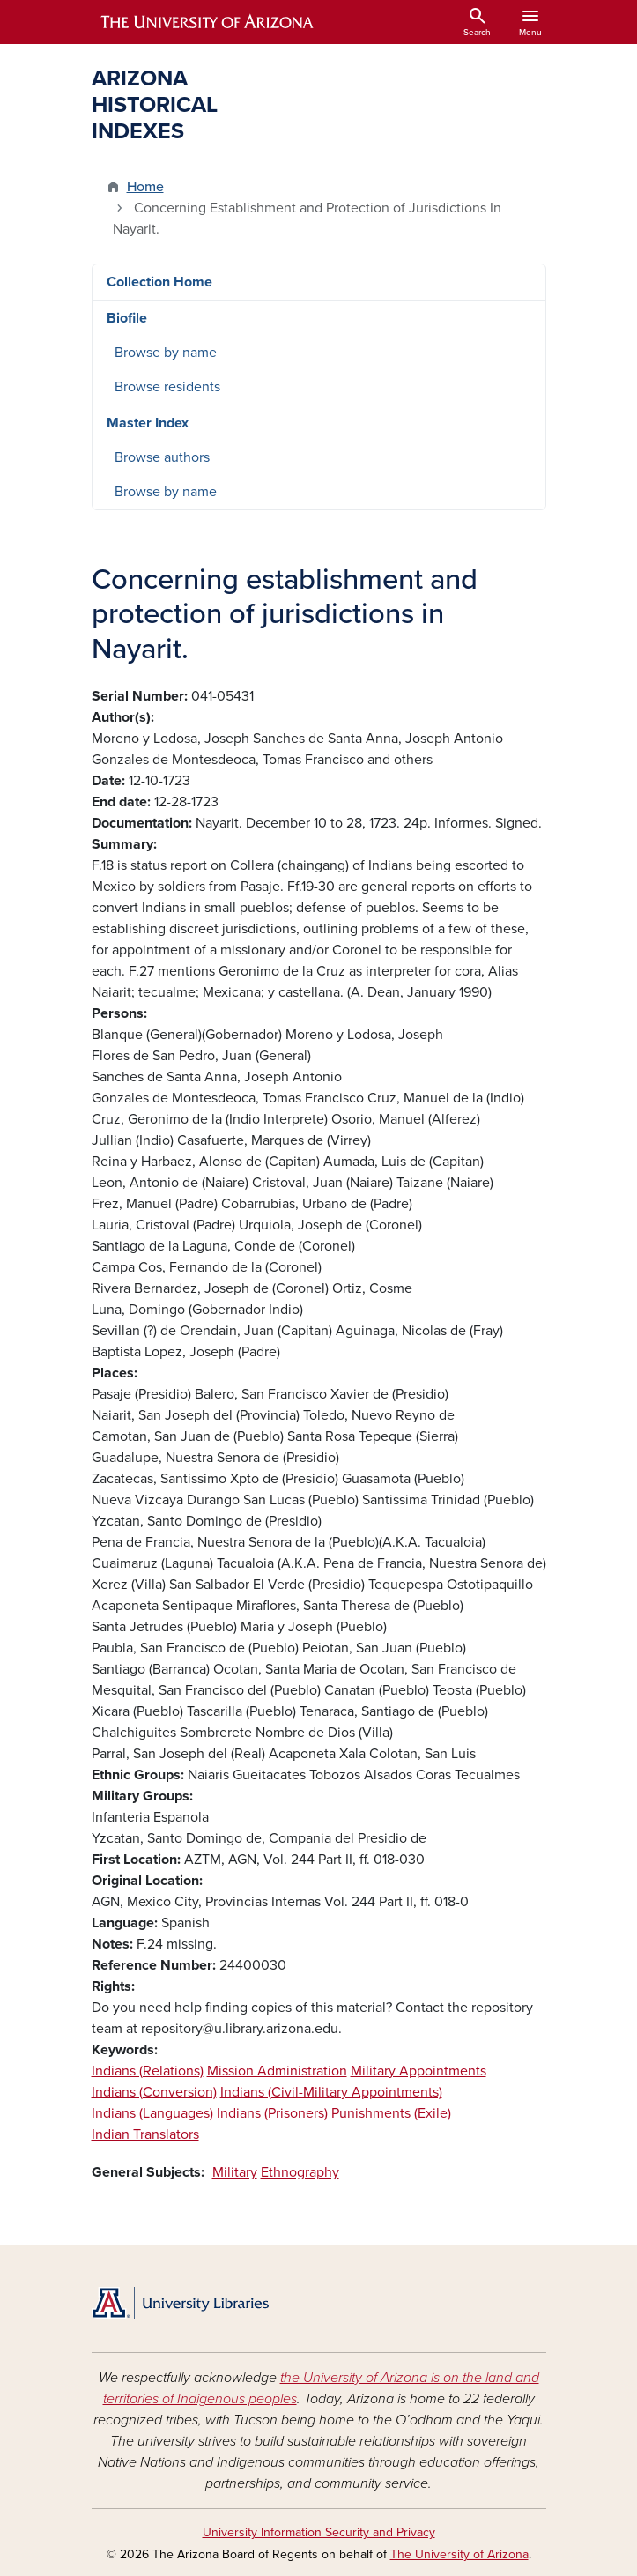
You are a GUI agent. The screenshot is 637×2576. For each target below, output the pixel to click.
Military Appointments (418, 2071)
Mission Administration (277, 2071)
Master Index (148, 423)
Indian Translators (145, 2134)
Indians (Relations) (148, 2071)
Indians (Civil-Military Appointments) (331, 2092)
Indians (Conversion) (154, 2092)
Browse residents (167, 387)
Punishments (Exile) (391, 2113)
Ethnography (300, 2172)
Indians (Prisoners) (272, 2113)
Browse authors (162, 457)
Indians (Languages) (152, 2113)
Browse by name (166, 352)
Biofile (127, 318)
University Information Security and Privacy (319, 2532)
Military (234, 2172)
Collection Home (159, 282)
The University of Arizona (459, 2554)
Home (145, 187)
